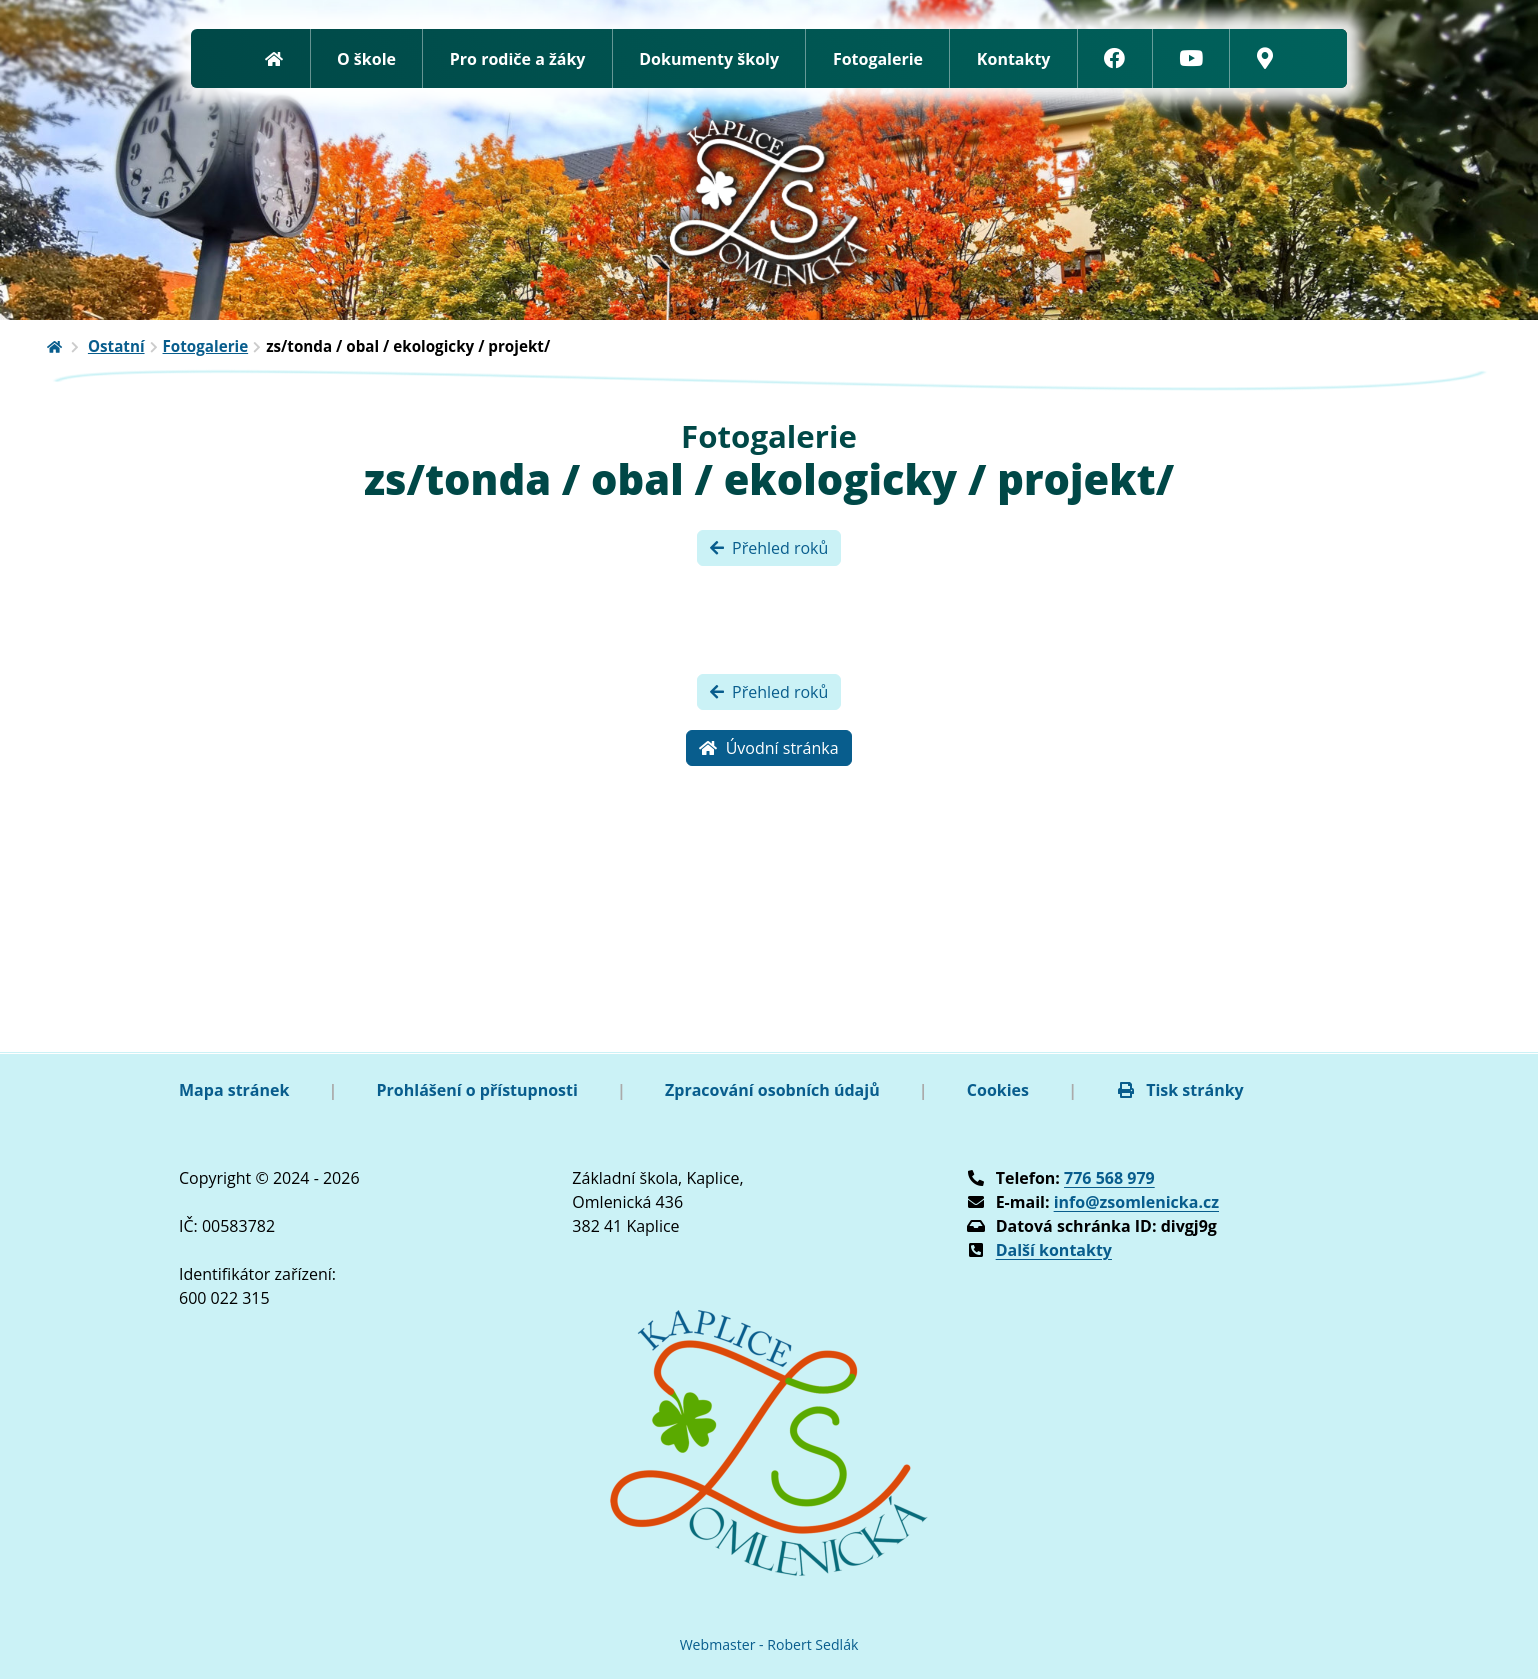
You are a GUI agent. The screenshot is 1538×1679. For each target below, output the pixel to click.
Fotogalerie (878, 59)
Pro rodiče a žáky (518, 59)
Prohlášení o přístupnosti (477, 1090)
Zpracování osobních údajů (772, 1090)
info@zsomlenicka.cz (1136, 1202)
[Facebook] (1115, 58)
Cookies (998, 1090)
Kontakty (1014, 59)
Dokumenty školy (709, 59)
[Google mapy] (1264, 58)
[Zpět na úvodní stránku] (275, 58)
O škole (366, 59)
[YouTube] (1192, 58)
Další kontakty (1054, 1250)
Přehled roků (769, 548)
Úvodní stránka (768, 748)
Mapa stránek (234, 1090)
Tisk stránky (1180, 1090)
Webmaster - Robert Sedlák (769, 1644)
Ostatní (116, 346)
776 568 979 (1109, 1178)
